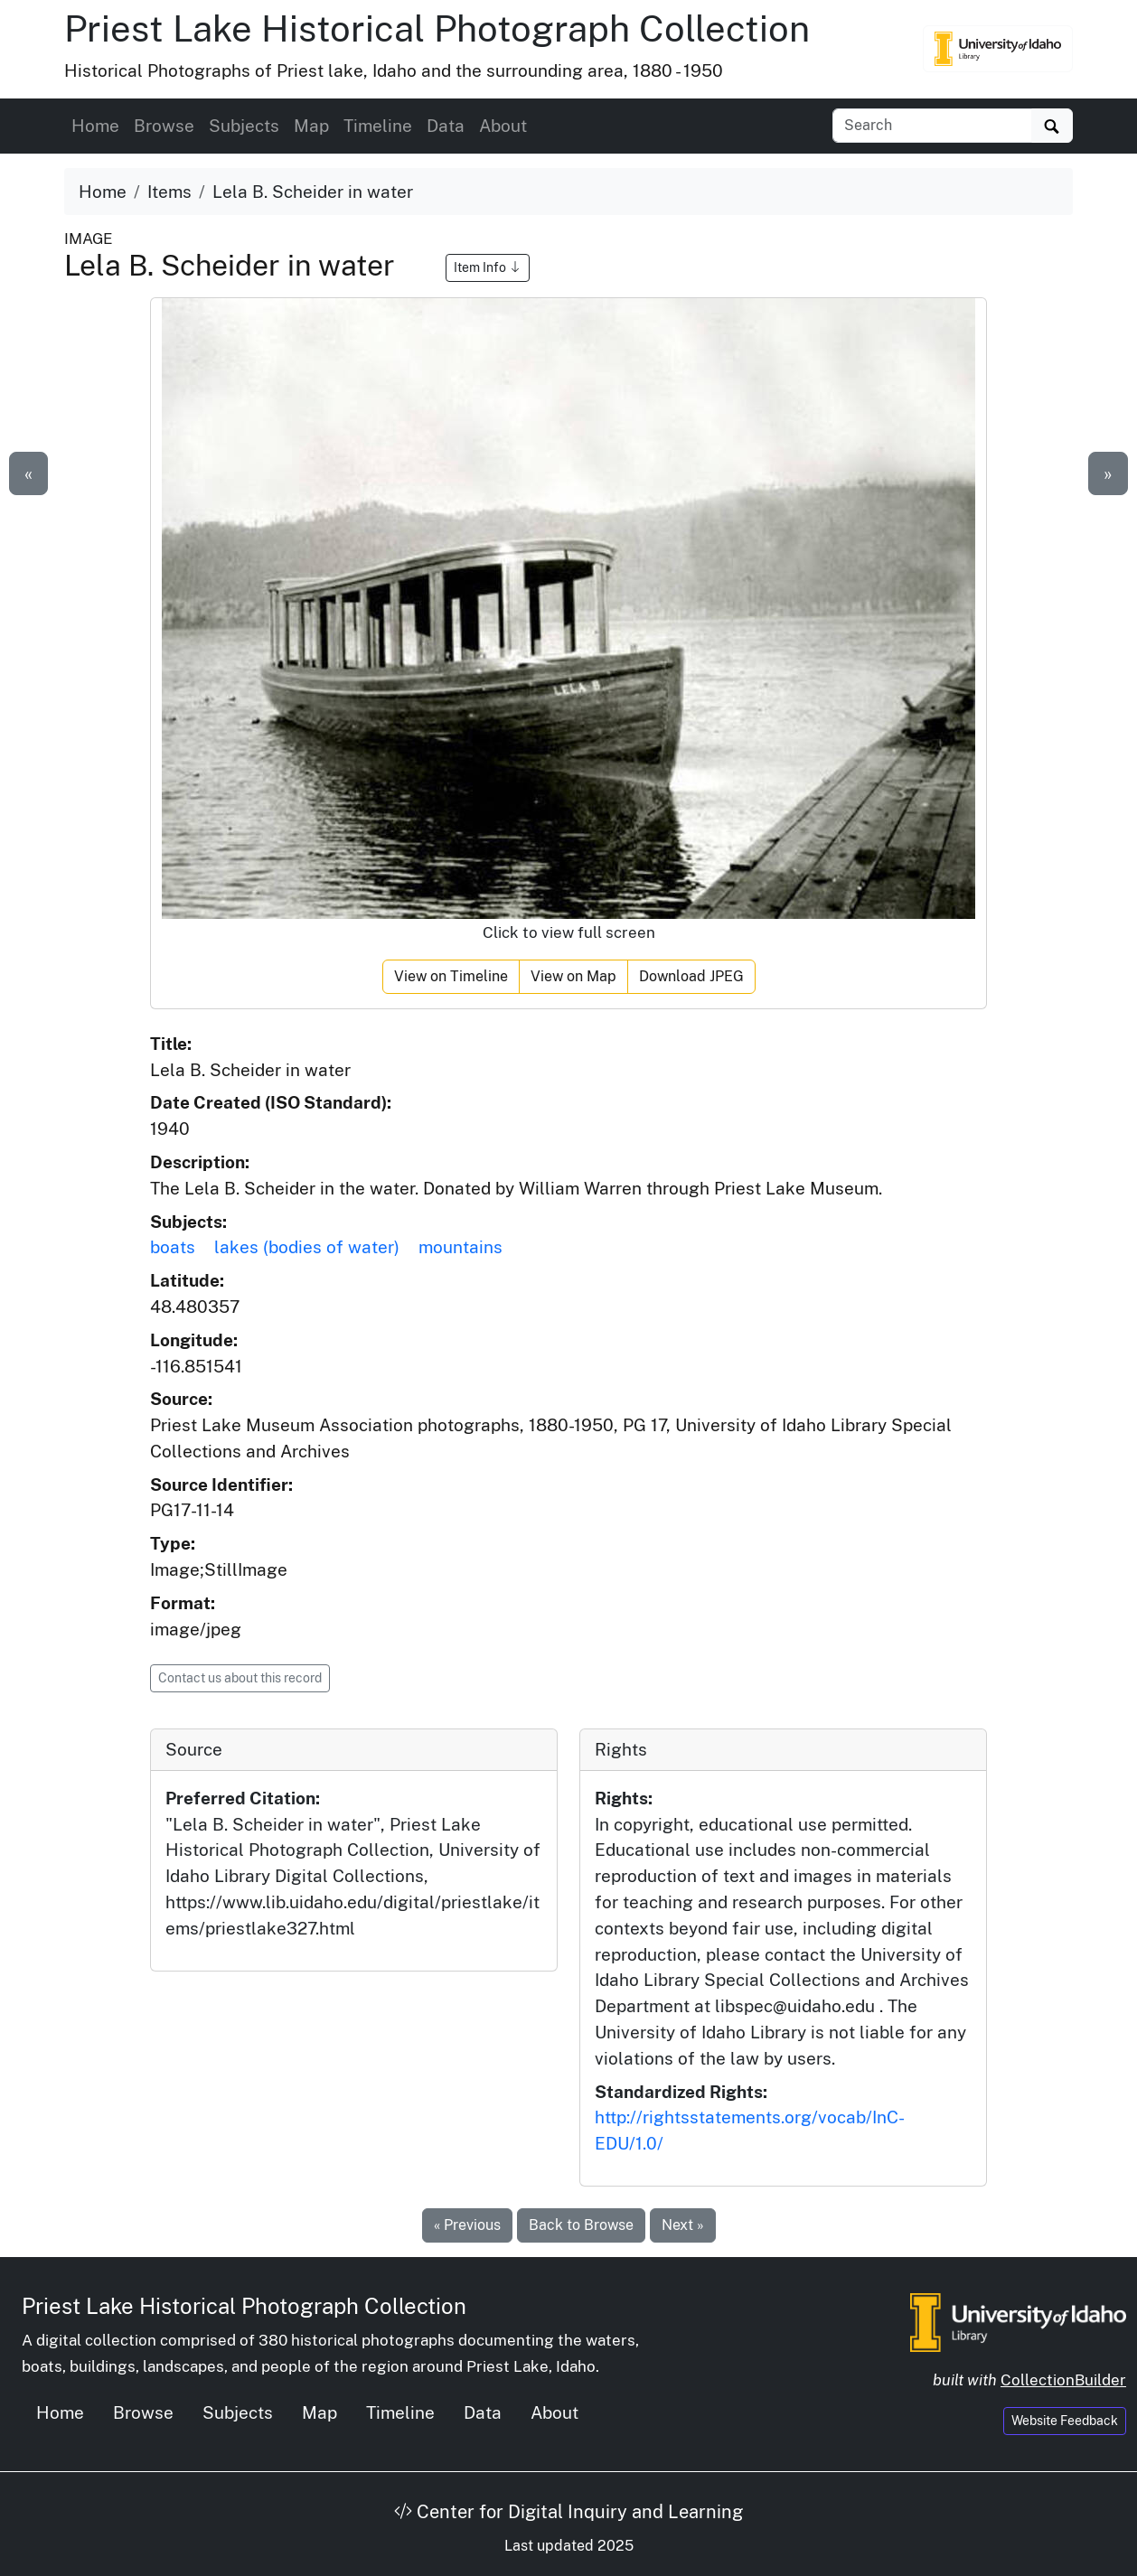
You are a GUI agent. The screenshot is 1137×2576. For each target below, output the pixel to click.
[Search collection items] (932, 125)
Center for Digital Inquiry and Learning (568, 2512)
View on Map (573, 976)
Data (446, 126)
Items (169, 191)
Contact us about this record (240, 1678)
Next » (683, 2225)
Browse (164, 126)
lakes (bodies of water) (306, 1247)
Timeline (377, 126)
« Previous (467, 2225)
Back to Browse (581, 2225)
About (503, 126)
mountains (460, 1247)
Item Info (488, 267)
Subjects (244, 126)
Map (311, 126)
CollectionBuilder (1063, 2380)
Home (95, 126)
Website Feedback (1064, 2420)
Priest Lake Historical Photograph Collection (437, 28)
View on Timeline (451, 976)
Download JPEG (691, 976)
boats (172, 1247)
